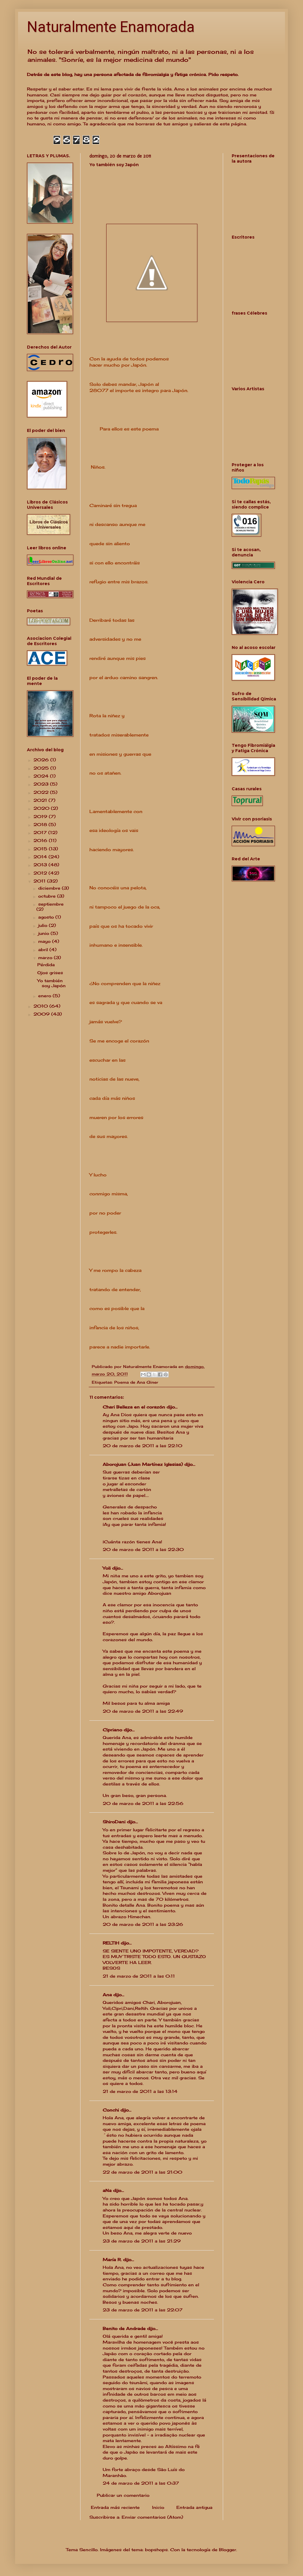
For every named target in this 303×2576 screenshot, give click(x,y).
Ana (107, 1994)
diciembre (50, 887)
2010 (41, 1005)
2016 (41, 840)
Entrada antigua (194, 2507)
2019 (41, 816)
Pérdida (46, 964)
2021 (41, 800)
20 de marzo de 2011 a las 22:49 (143, 1711)
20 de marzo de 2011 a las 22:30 (143, 1549)
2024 (41, 775)
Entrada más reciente (115, 2507)
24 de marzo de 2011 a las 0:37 (141, 2483)
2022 (41, 792)
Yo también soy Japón (51, 983)
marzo (46, 957)
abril (43, 949)
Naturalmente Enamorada (111, 26)
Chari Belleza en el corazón (134, 1406)
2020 (42, 808)
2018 (41, 824)
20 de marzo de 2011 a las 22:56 (143, 1803)
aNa (107, 2190)
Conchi (111, 2109)
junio (44, 933)
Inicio (158, 2507)
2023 (41, 783)
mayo (45, 941)
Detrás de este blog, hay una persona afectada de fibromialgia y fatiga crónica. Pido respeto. (132, 74)
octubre (47, 895)
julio (43, 925)
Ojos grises (50, 972)
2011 (40, 880)
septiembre (51, 903)
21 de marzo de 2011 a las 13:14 (140, 2091)
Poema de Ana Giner (136, 1382)
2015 (41, 848)
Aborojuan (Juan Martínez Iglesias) (143, 1464)
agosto (46, 916)
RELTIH (111, 1942)
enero (45, 995)
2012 (41, 872)
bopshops (156, 2549)
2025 (41, 767)
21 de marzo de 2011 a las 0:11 (139, 1975)
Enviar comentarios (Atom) (152, 2517)
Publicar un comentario (123, 2495)
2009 (42, 1013)
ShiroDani (114, 1821)
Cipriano (112, 1729)
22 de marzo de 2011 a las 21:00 (142, 2172)
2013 (41, 864)
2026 (41, 759)
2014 (41, 856)
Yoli (107, 1567)
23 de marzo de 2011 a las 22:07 (143, 2309)
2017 (40, 832)
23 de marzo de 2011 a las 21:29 (142, 2240)
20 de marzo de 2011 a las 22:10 (142, 1445)
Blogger (227, 2549)
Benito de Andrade (124, 2328)
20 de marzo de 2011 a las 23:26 (143, 1924)
